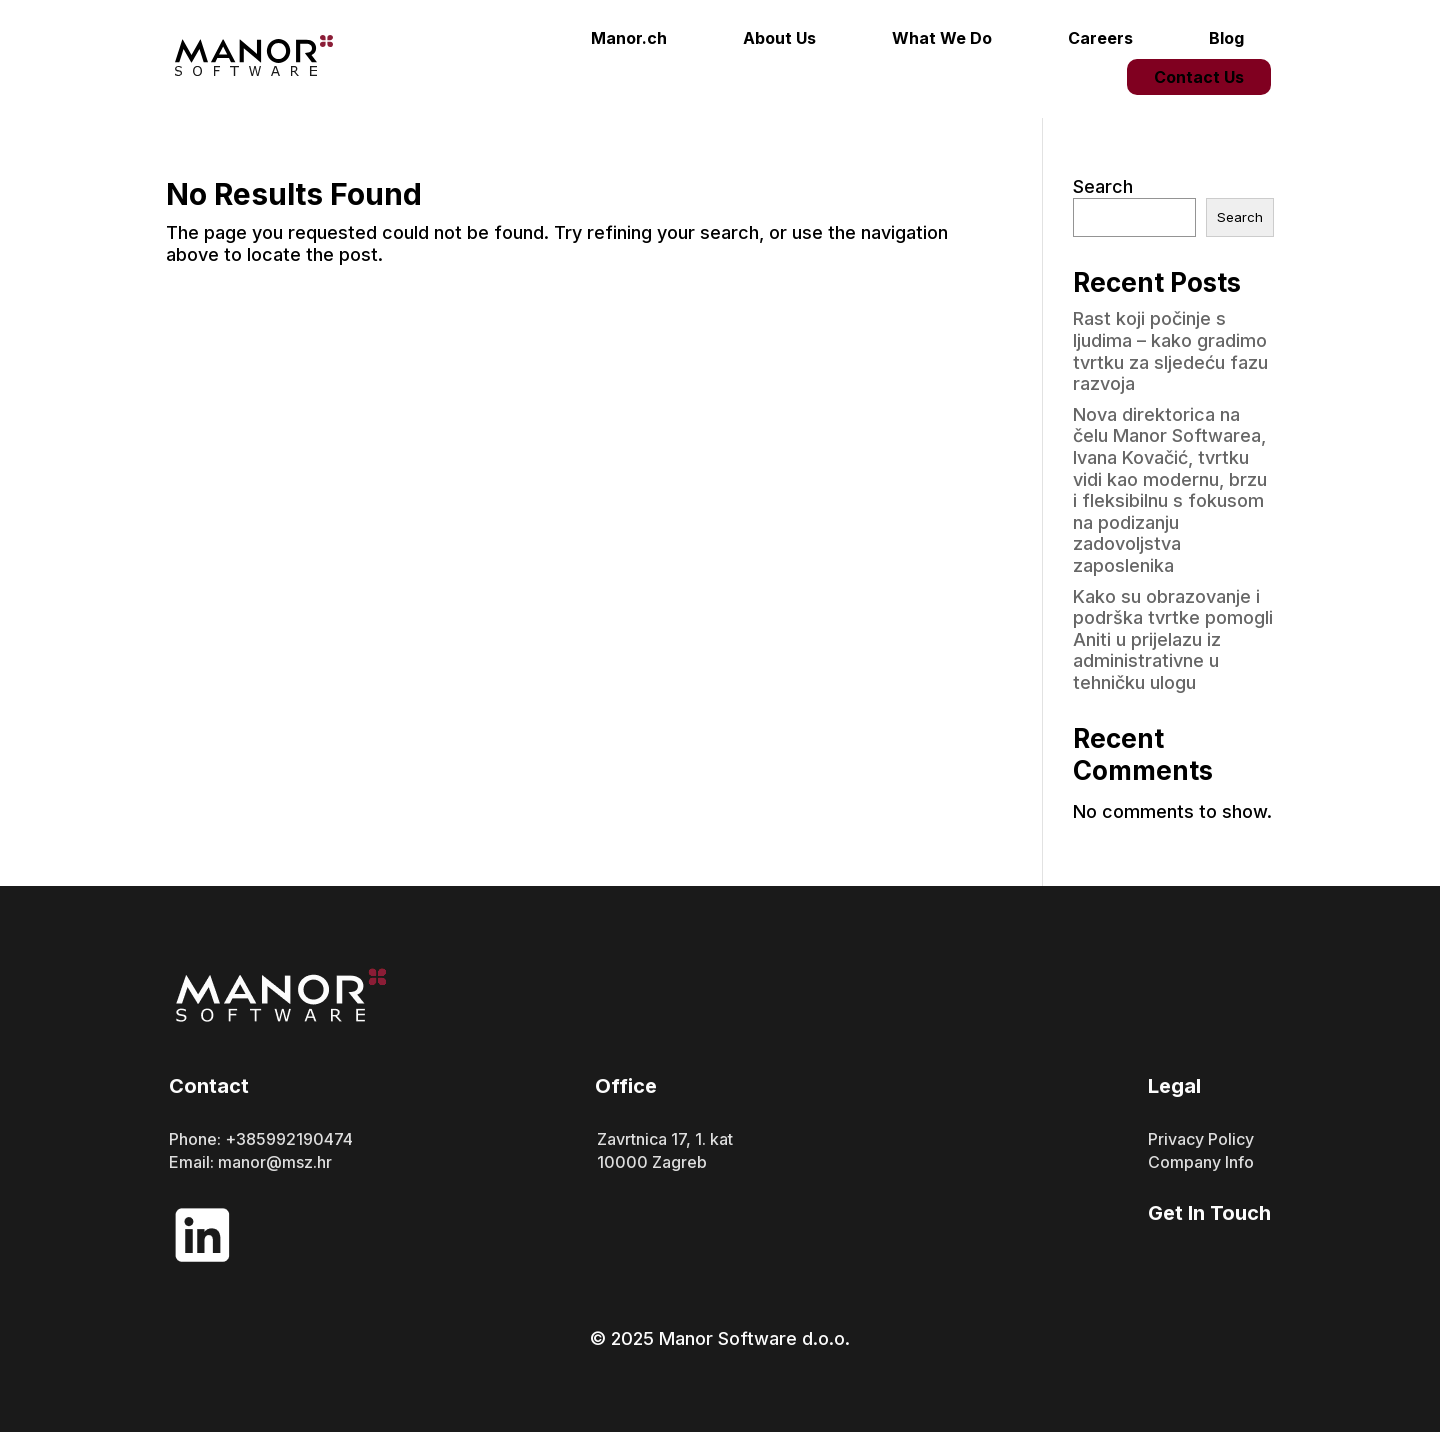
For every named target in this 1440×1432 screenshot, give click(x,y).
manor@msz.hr (275, 1162)
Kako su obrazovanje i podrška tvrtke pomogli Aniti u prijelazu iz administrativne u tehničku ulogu (1173, 639)
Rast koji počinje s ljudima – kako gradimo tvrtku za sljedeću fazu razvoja (1170, 351)
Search (1103, 186)
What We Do (942, 38)
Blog (1226, 38)
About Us (779, 38)
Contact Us (1199, 77)
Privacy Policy (1201, 1139)
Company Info (1201, 1162)
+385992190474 (289, 1139)
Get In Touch (1209, 1213)
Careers (1100, 38)
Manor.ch (629, 38)
